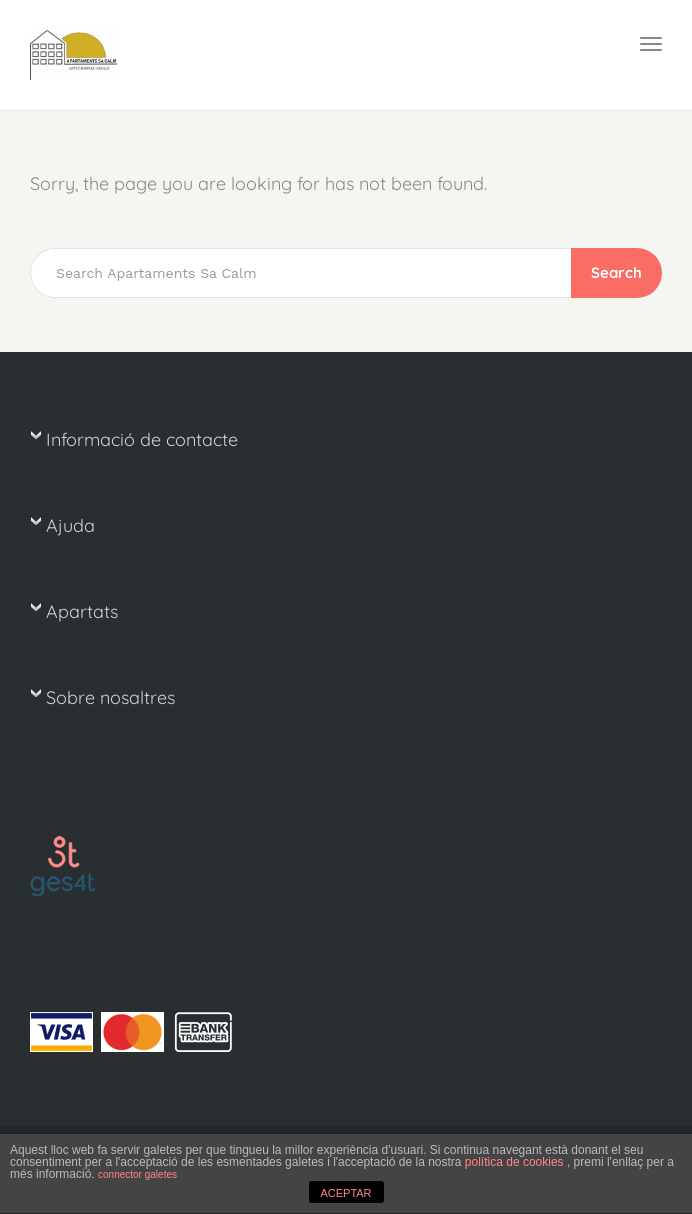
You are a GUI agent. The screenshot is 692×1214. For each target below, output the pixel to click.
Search (616, 272)
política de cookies (516, 1162)
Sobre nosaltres (110, 697)
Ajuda (70, 525)
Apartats (82, 611)
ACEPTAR (345, 1193)
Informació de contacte (142, 439)
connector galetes (137, 1174)
